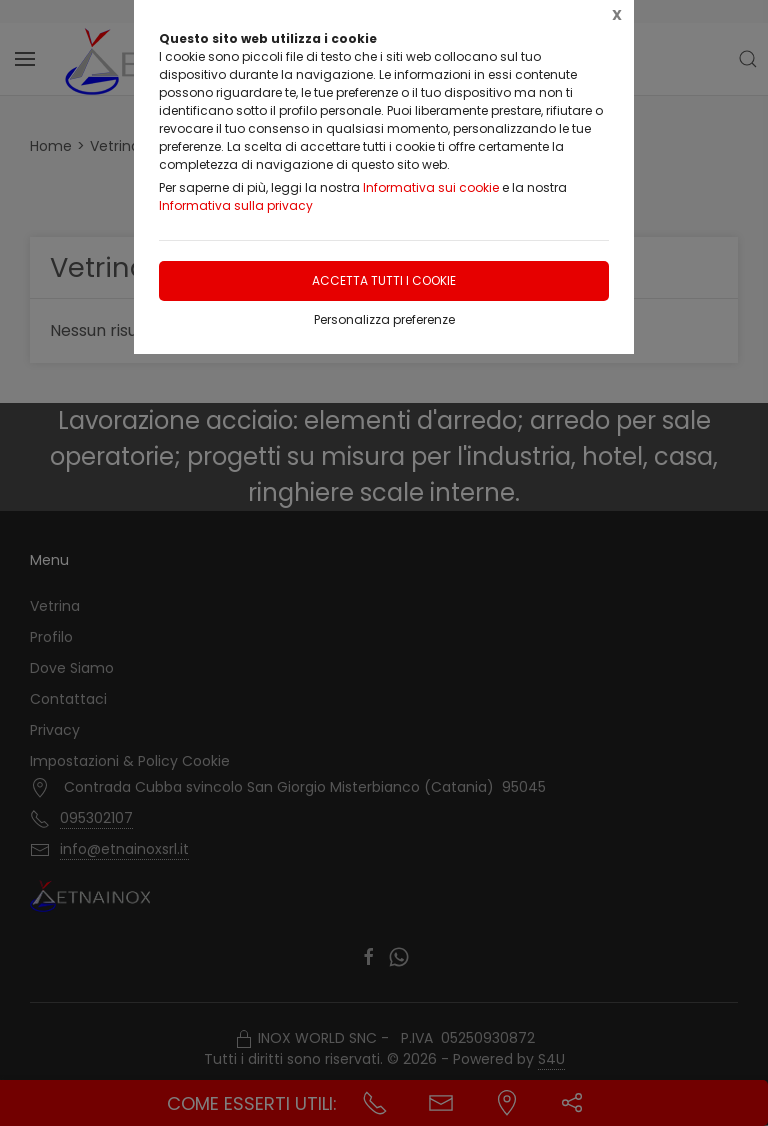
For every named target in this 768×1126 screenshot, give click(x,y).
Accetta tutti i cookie (384, 280)
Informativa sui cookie (431, 187)
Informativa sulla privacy (236, 205)
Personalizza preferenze (384, 319)
